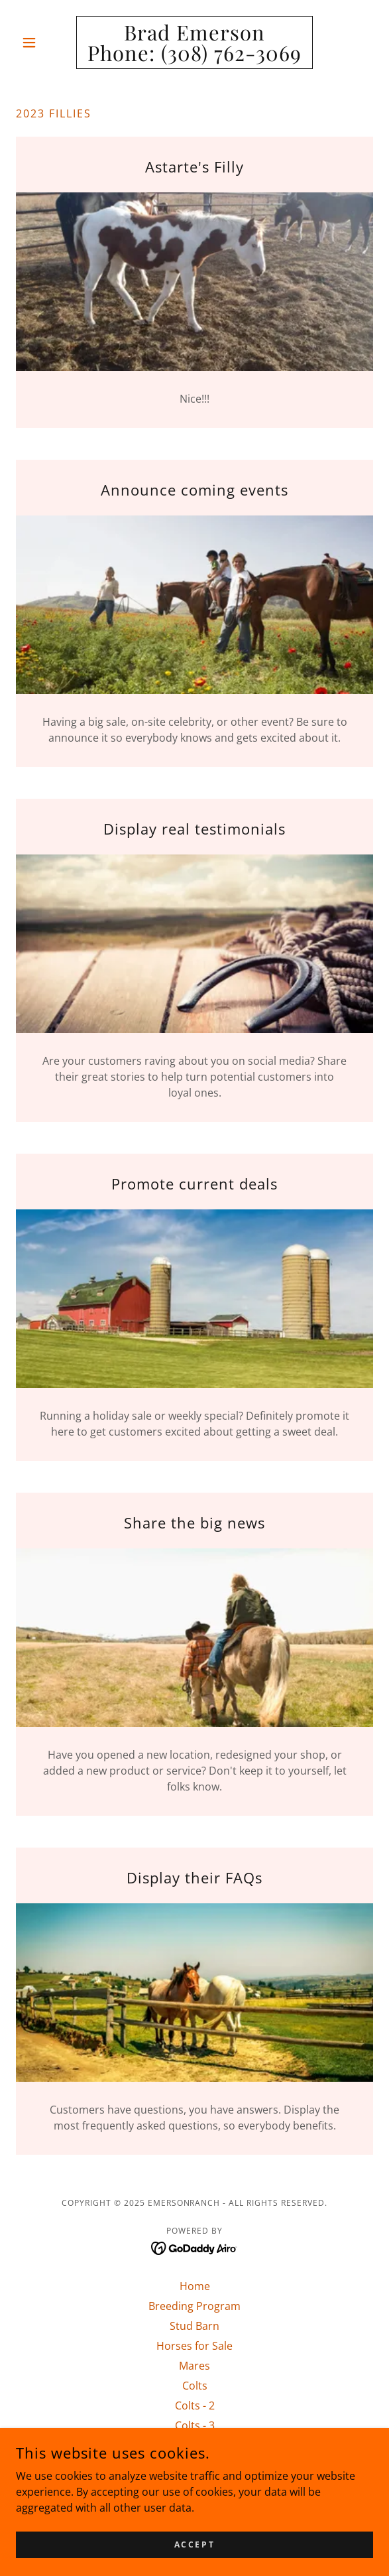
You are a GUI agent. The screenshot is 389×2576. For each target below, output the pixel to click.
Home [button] (195, 2286)
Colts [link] (194, 2385)
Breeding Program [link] (194, 2306)
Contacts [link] (194, 2445)
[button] (43, 42)
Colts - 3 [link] (195, 2425)
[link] (194, 42)
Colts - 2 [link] (195, 2405)
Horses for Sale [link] (194, 2346)
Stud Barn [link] (194, 2326)
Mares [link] (194, 2365)
